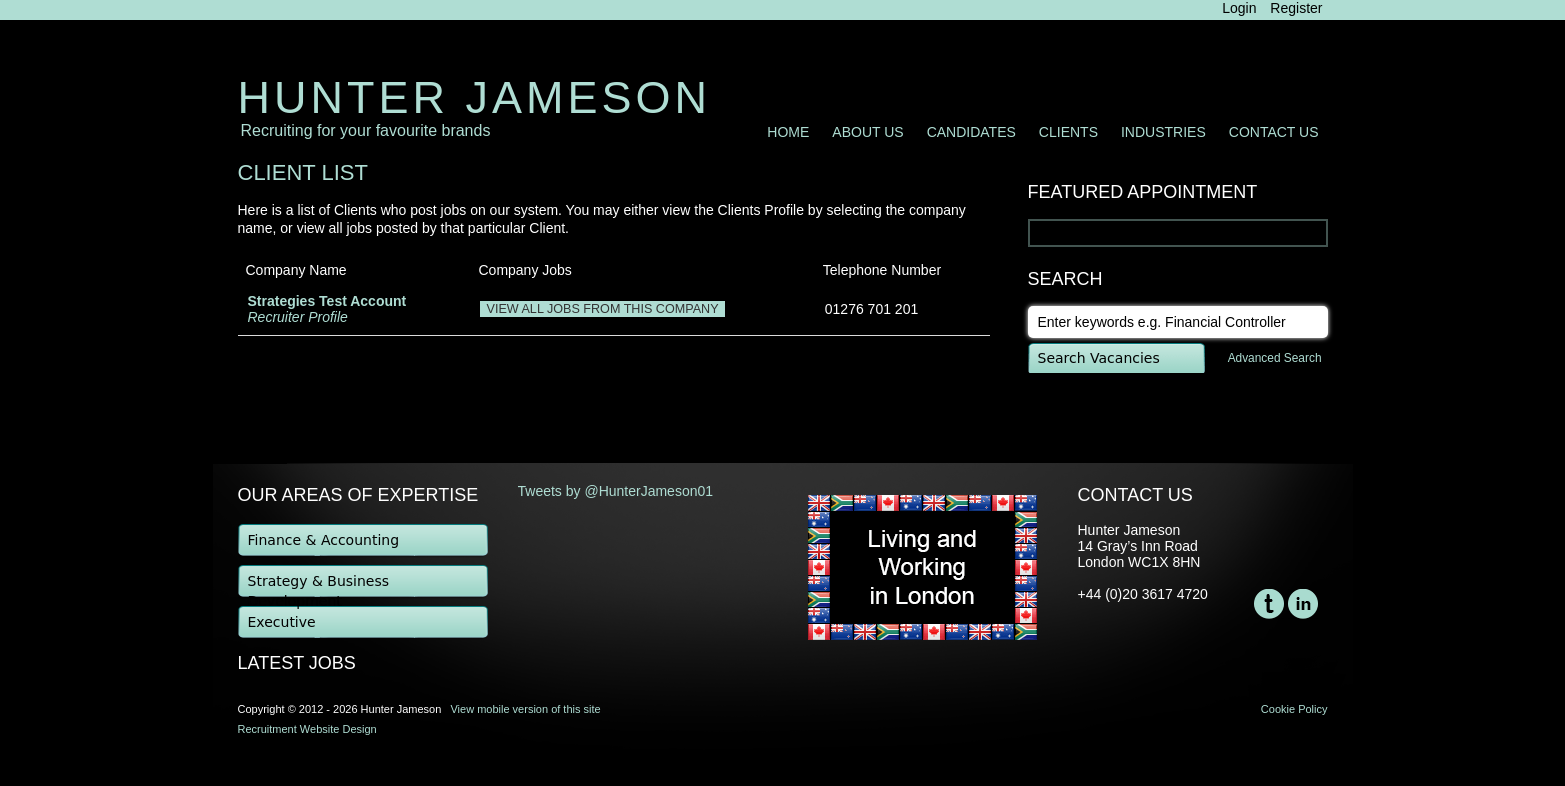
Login (1239, 8)
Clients (1068, 132)
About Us (867, 132)
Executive (282, 622)
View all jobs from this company (602, 309)
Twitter (1269, 604)
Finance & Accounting (324, 540)
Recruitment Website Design (307, 729)
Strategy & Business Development (319, 586)
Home (788, 132)
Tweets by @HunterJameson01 (616, 491)
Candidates (971, 132)
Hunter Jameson (475, 97)
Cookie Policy (1294, 709)
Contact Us (1274, 132)
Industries (1163, 132)
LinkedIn (1303, 604)
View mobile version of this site (525, 709)
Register (1296, 8)
